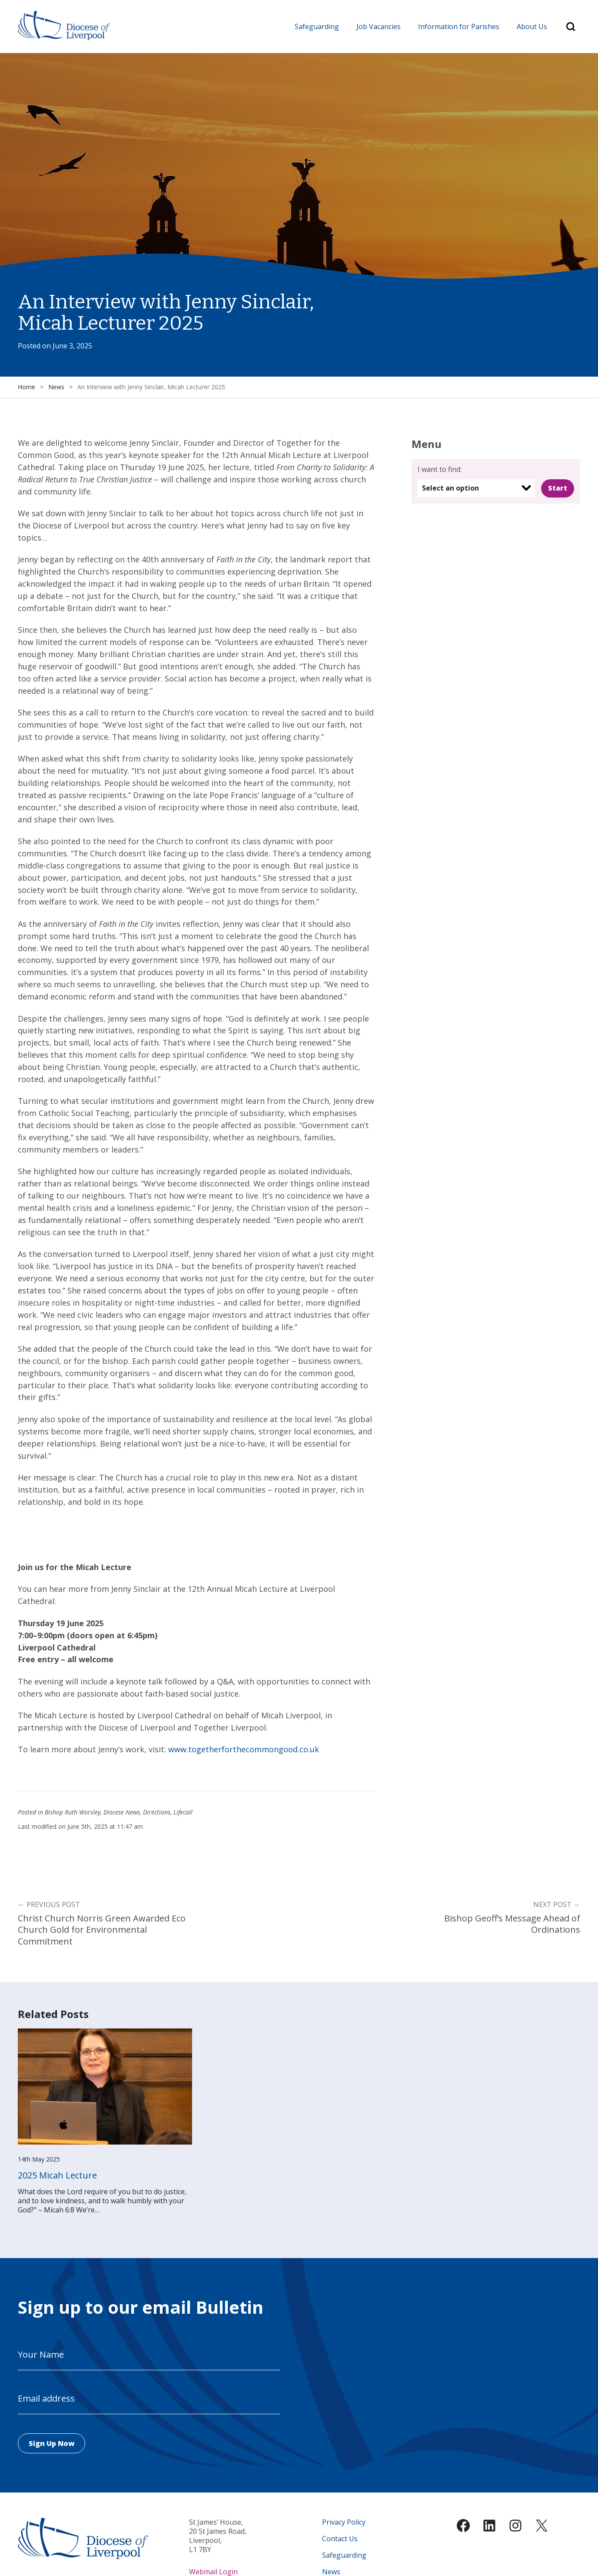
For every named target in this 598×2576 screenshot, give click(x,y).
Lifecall (183, 1812)
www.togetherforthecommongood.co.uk (243, 1749)
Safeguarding (317, 26)
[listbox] (476, 488)
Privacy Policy (343, 2522)
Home (26, 387)
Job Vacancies (378, 26)
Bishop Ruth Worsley (72, 1812)
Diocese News (121, 1812)
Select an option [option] (450, 488)
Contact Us (340, 2538)
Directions (156, 1812)
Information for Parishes (458, 26)
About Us (532, 26)
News (56, 387)
